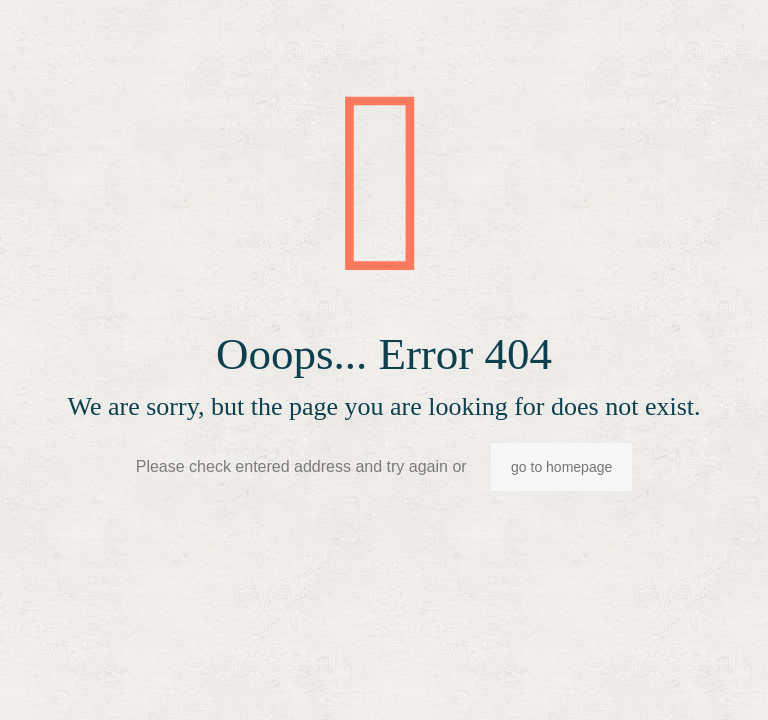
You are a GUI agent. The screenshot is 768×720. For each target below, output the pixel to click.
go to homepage (561, 467)
